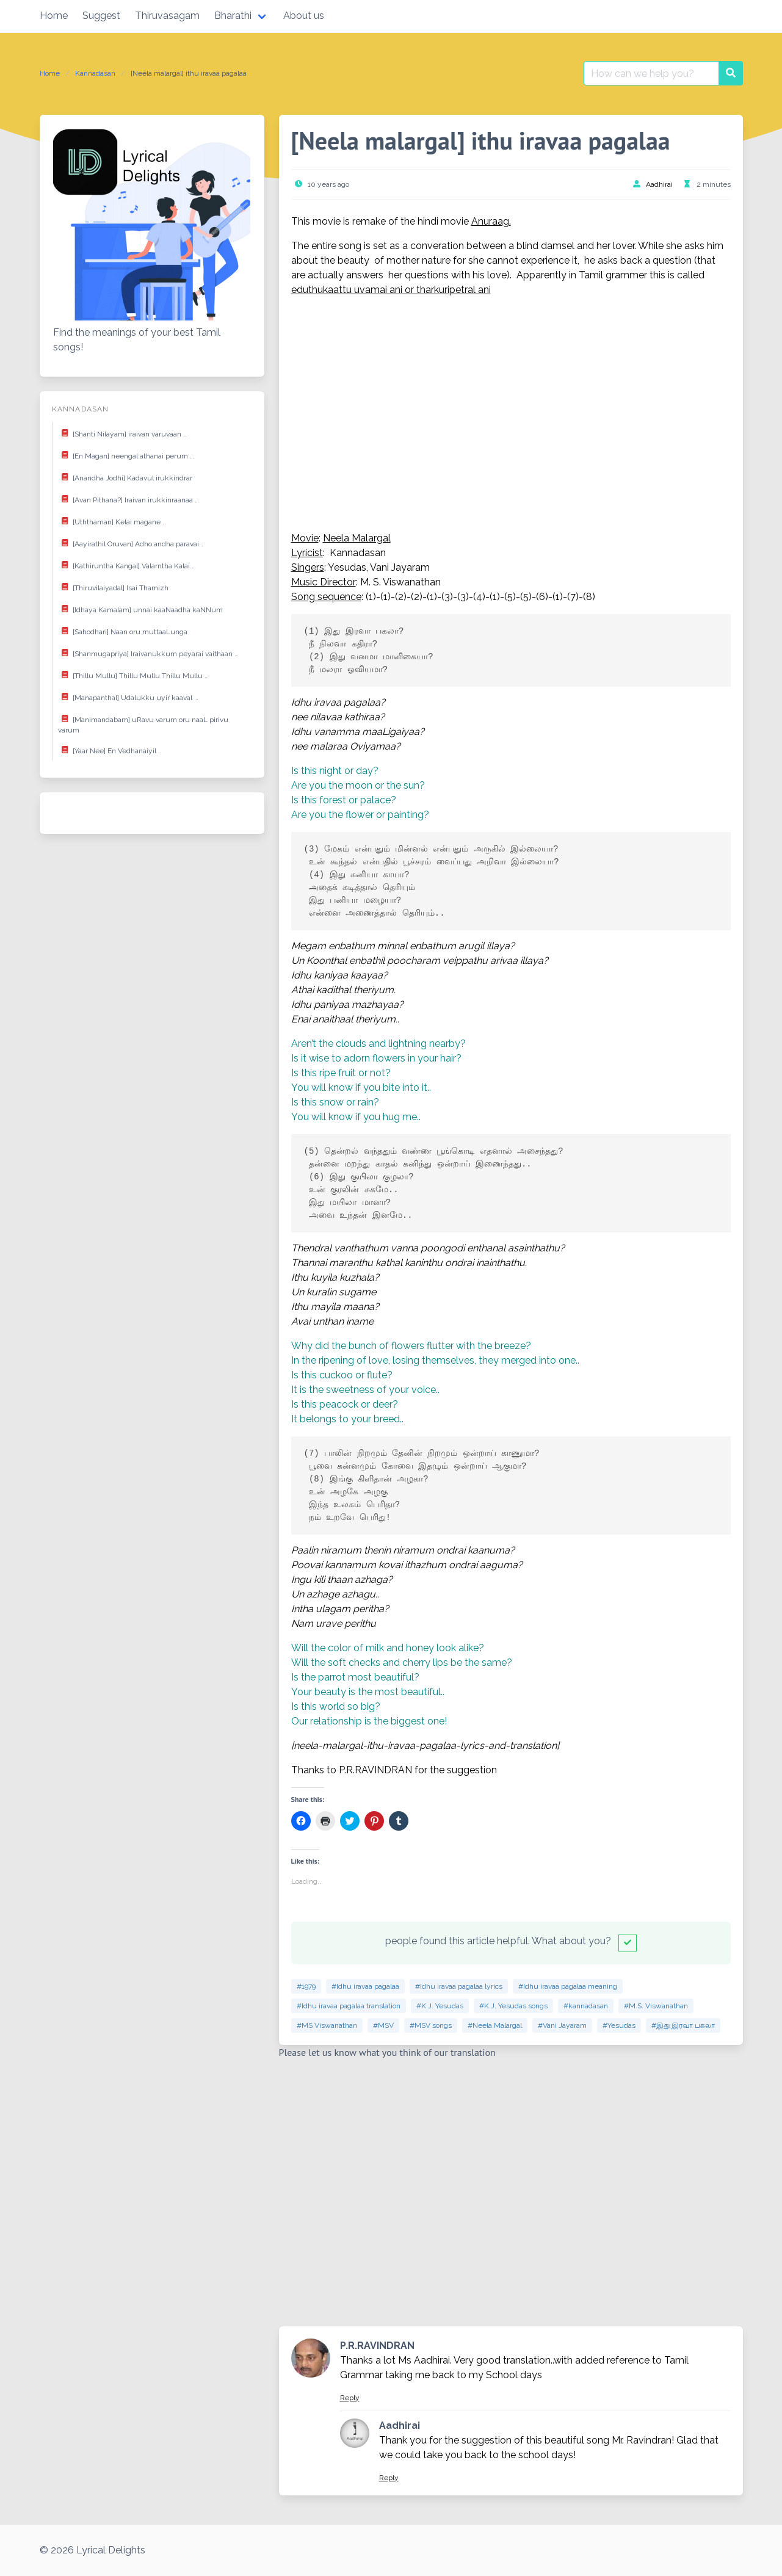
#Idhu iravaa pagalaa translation (348, 2006)
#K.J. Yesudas (439, 2006)
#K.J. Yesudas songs (513, 2006)
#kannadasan (585, 2006)
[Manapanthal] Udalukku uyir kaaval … (128, 696)
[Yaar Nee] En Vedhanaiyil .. (110, 749)
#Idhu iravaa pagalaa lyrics (458, 1986)
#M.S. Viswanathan (656, 2006)
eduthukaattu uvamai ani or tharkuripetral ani (391, 289)
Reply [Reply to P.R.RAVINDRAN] (350, 2397)
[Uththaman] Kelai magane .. (112, 520)
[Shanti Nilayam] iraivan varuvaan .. (122, 432)
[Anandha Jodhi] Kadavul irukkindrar (125, 476)
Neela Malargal (357, 538)
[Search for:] (651, 73)
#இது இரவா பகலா (683, 2025)
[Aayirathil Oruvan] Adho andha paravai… (130, 542)
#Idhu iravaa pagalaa (365, 1986)
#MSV (383, 2025)
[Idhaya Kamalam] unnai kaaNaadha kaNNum (140, 608)
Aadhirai (659, 184)
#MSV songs (431, 2025)
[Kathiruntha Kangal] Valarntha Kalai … (127, 564)
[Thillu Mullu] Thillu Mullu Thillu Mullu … (133, 674)
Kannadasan (95, 73)
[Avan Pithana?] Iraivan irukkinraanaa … (128, 498)
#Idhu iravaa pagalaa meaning (567, 1986)
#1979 (306, 1986)
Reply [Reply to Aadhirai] (389, 2477)
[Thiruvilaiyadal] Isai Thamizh (113, 586)
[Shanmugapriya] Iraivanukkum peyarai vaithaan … (148, 652)
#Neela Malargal (495, 2025)
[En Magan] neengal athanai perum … (126, 454)
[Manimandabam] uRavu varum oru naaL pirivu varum (143, 722)
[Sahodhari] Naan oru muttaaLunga (122, 630)
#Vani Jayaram (562, 2025)
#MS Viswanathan (327, 2025)
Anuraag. (491, 221)
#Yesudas (619, 2025)
